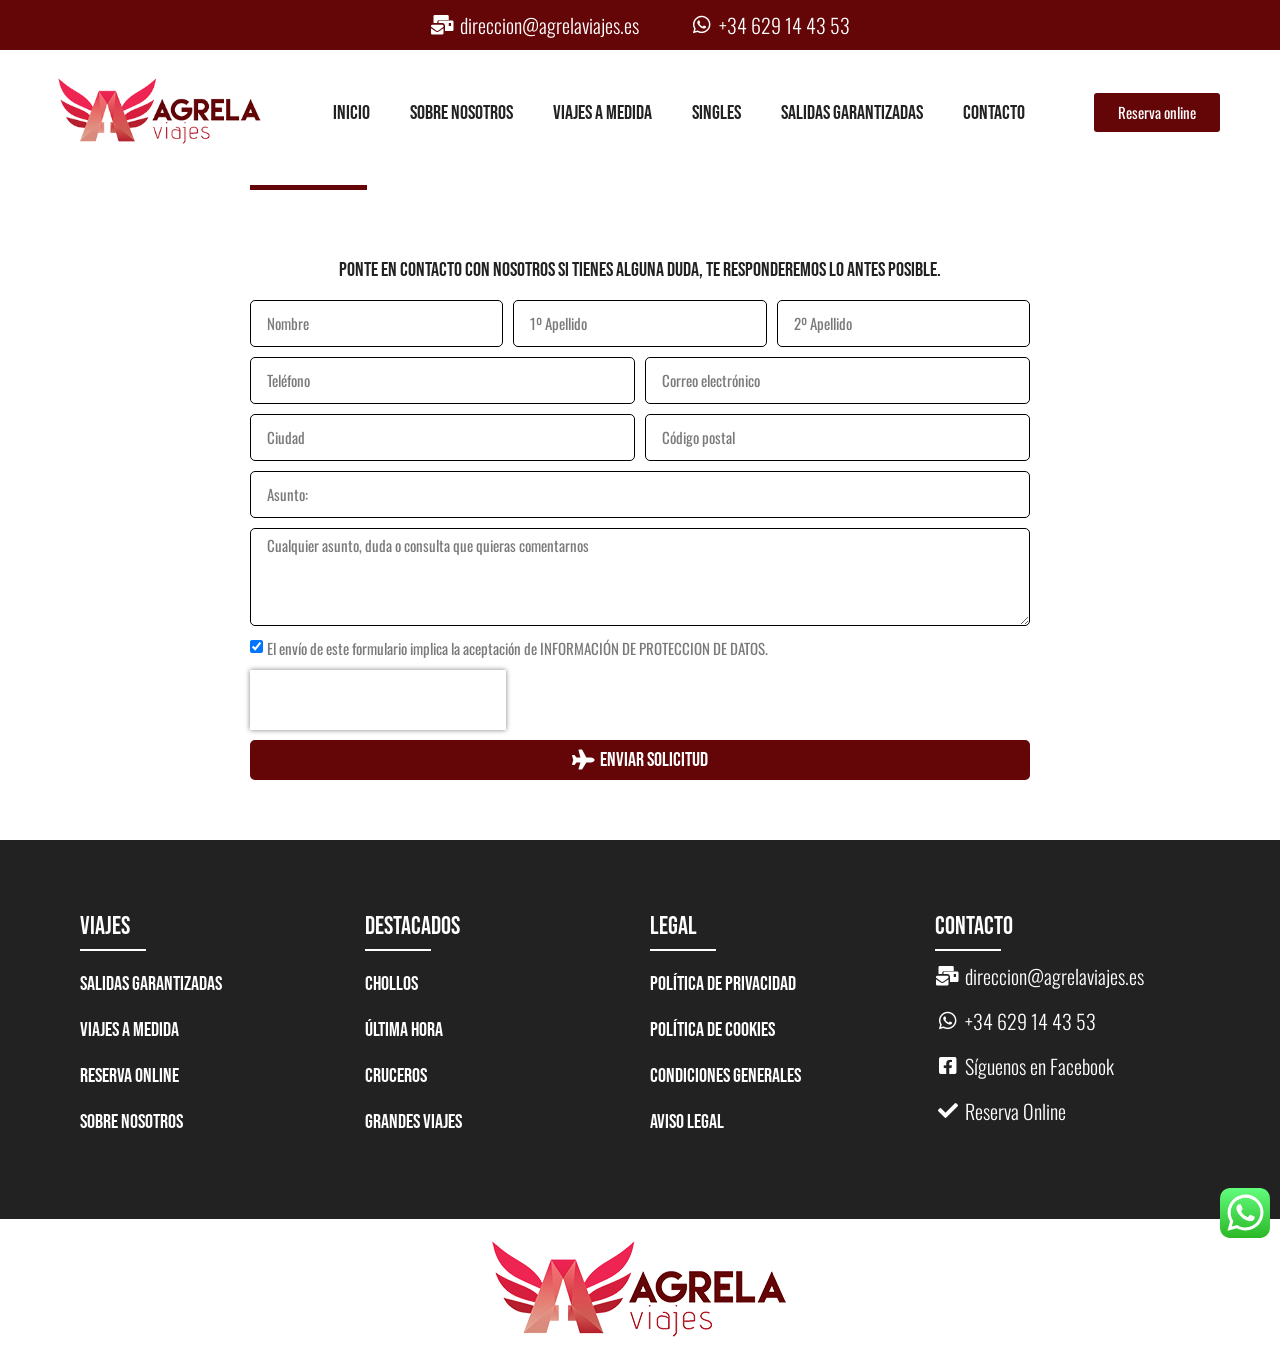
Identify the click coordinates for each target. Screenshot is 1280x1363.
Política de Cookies (712, 1030)
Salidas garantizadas (852, 113)
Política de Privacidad (723, 984)
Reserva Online (129, 1076)
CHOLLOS (391, 984)
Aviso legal (687, 1122)
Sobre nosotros (461, 113)
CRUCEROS (396, 1076)
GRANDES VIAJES (413, 1122)
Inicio (351, 113)
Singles (716, 113)
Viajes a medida (602, 113)
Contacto (994, 113)
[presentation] (378, 700)
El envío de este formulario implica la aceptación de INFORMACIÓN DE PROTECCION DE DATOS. (517, 649)
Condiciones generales (725, 1076)
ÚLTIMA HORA (404, 1030)
